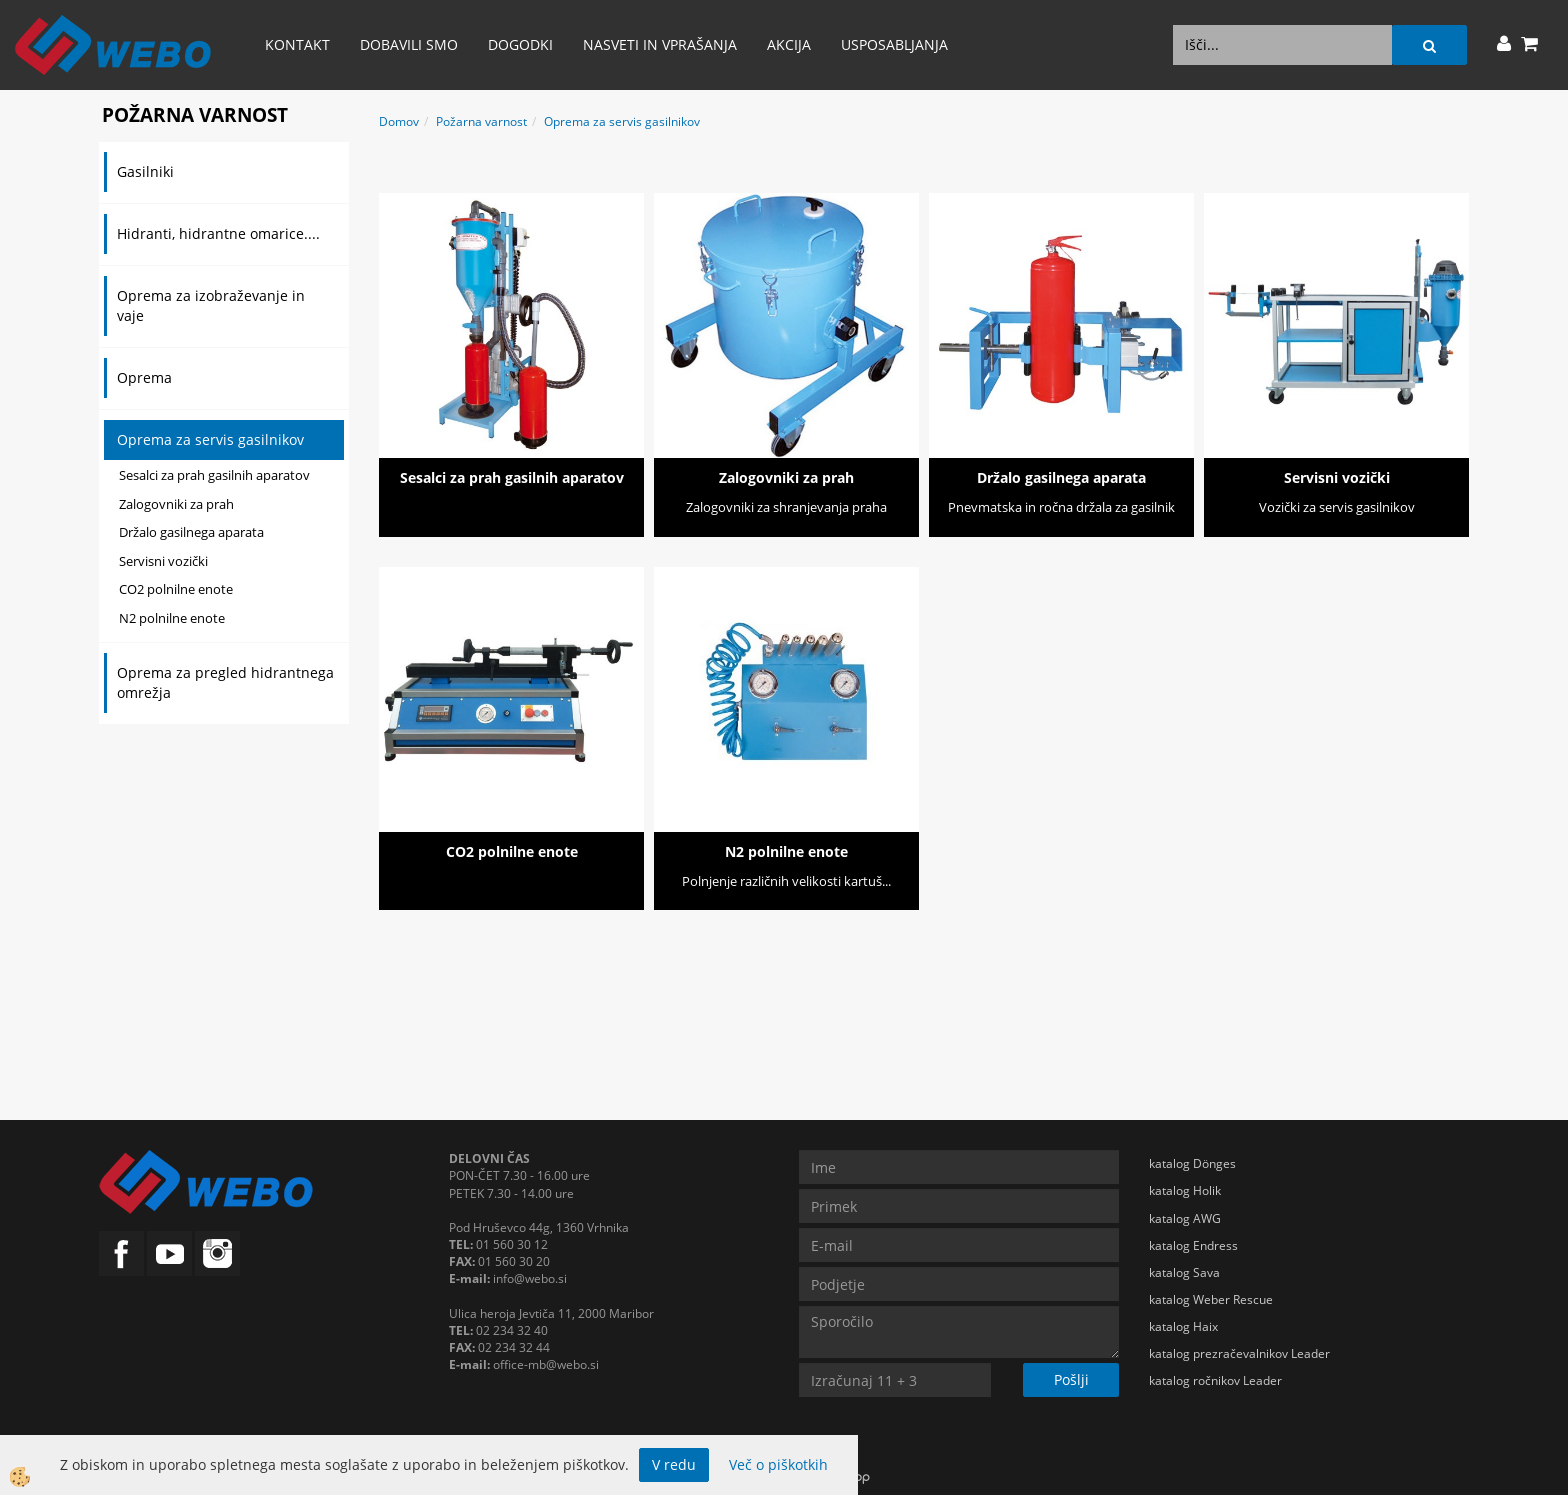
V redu (674, 1464)
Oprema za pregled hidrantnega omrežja (225, 682)
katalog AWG (1185, 1218)
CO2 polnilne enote (176, 589)
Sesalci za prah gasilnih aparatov (214, 475)
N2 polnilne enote (172, 618)
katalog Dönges (1192, 1163)
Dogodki (520, 44)
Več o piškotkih (778, 1464)
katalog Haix (1183, 1326)
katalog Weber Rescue (1211, 1299)
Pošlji (1071, 1379)
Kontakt (297, 44)
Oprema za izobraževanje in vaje (211, 305)
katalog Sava (1184, 1272)
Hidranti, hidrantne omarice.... (218, 233)
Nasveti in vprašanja (660, 44)
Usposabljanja (894, 44)
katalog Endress (1193, 1245)
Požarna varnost (481, 121)
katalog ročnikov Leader (1215, 1380)
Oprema (144, 377)
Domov (399, 121)
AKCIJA (789, 44)
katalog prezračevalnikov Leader (1239, 1353)
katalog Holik (1185, 1190)
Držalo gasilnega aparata (191, 532)
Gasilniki (145, 171)
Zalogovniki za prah (176, 504)
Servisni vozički (163, 561)
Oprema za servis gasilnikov (210, 439)
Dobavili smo (409, 44)
